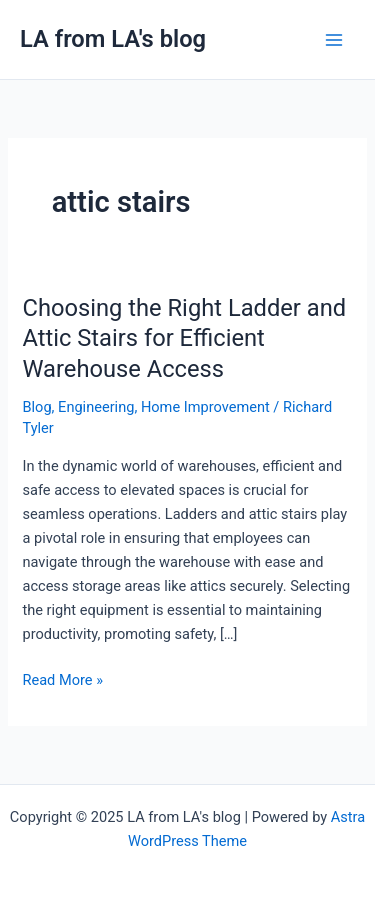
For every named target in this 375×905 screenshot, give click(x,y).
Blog (36, 407)
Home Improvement (205, 407)
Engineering (96, 407)
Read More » (62, 678)
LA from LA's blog (113, 39)
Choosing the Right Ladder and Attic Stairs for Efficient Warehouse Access (184, 339)
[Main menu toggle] (334, 40)
